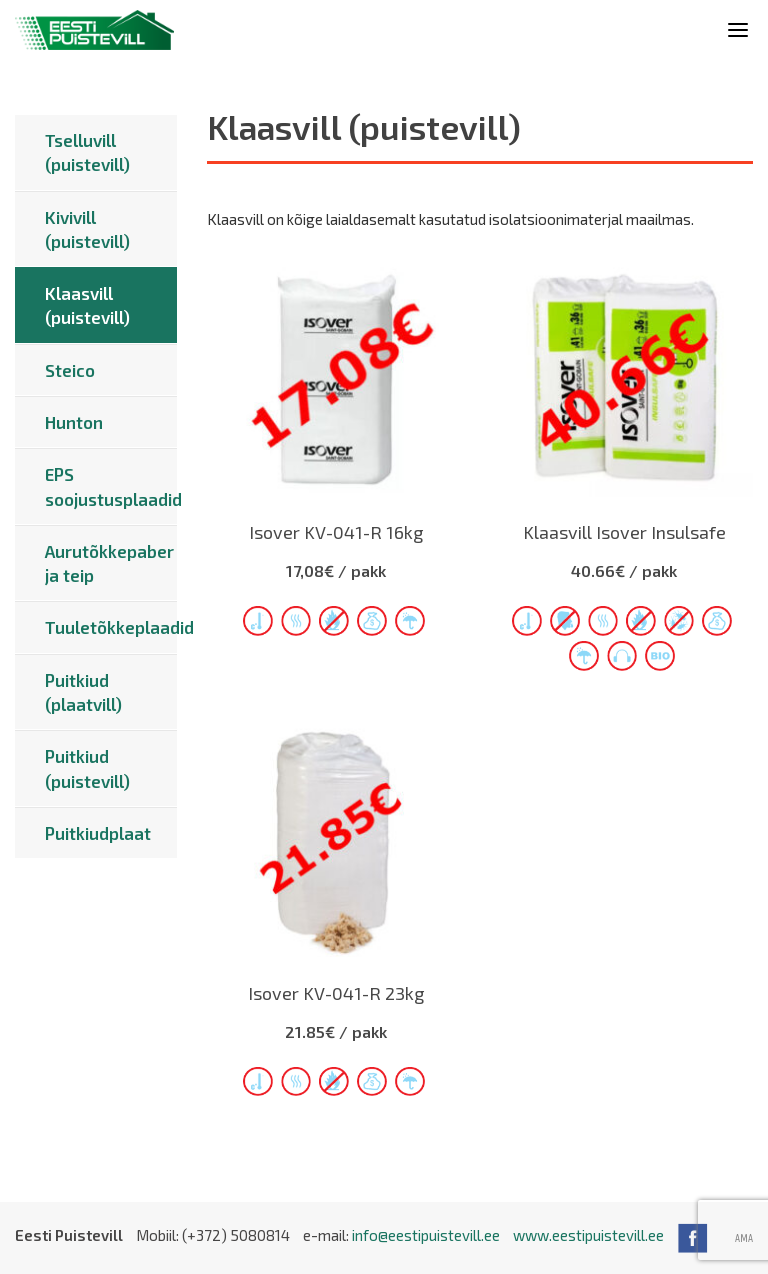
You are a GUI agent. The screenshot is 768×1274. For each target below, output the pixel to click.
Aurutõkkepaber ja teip (109, 563)
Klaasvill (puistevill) (87, 305)
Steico (70, 370)
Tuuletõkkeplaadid (111, 627)
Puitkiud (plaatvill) (83, 692)
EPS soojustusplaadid (111, 486)
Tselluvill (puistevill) (87, 152)
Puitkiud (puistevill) (87, 768)
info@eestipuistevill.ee (426, 1235)
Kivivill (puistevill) (87, 229)
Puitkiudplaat (98, 833)
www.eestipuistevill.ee (588, 1235)
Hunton (74, 422)
